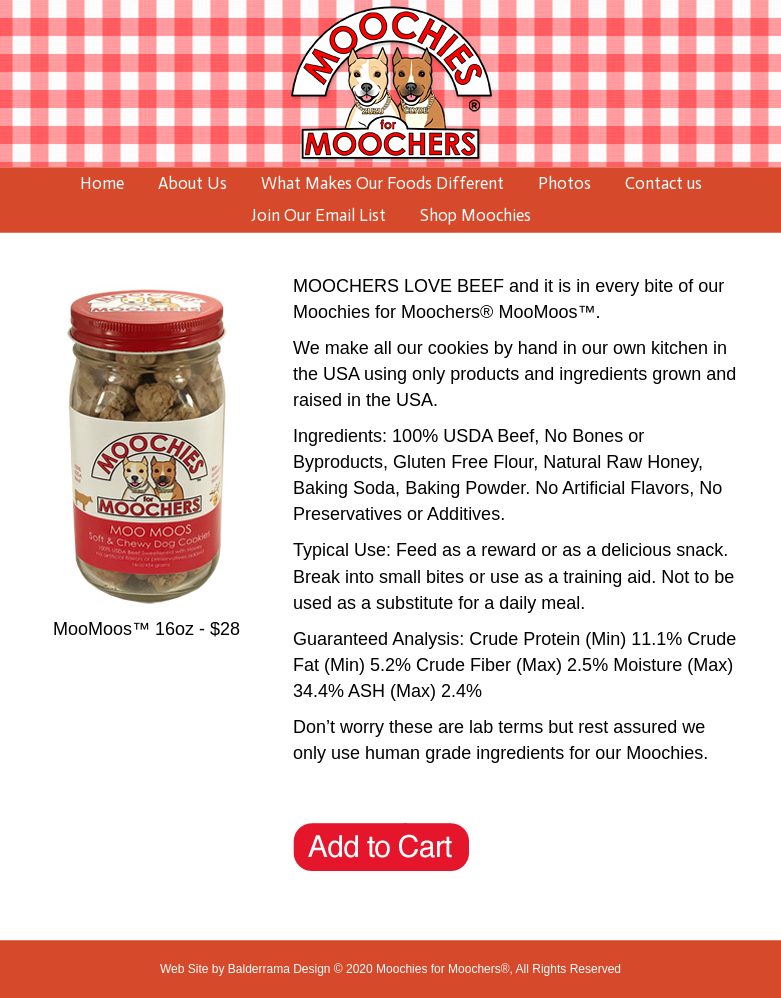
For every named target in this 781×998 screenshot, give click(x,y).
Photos (564, 183)
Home (102, 183)
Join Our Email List (318, 215)
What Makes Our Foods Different (382, 183)
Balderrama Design (279, 969)
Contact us (663, 183)
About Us (192, 183)
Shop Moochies (475, 215)
